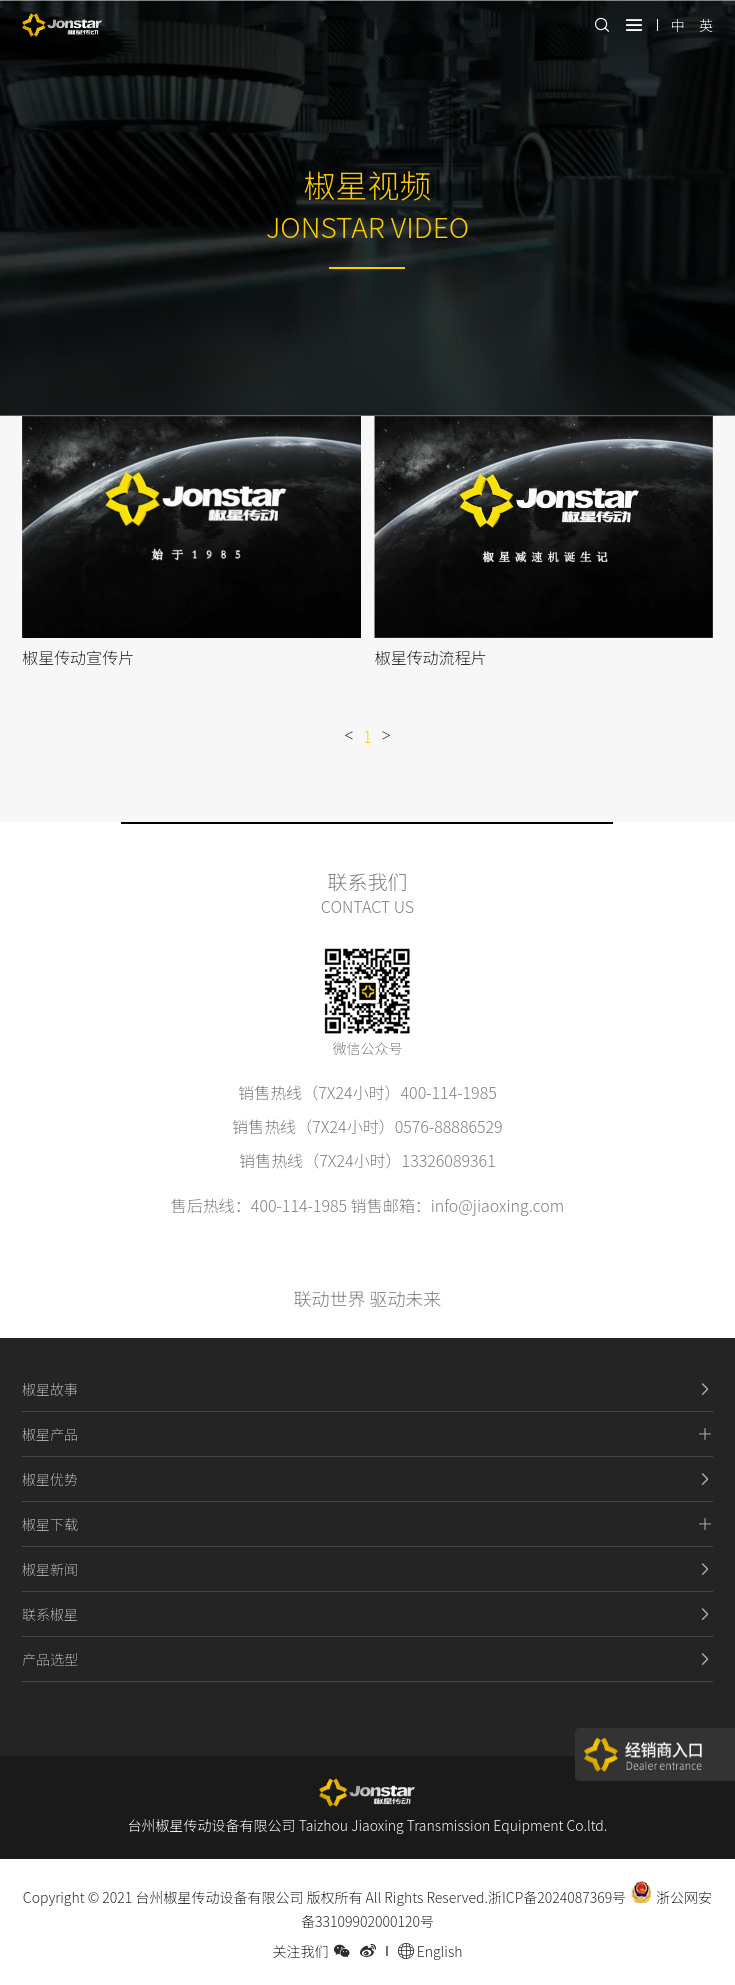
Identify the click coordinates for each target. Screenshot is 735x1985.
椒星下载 (367, 1524)
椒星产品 (367, 1434)
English (430, 1951)
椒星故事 (367, 1389)
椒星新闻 (367, 1569)
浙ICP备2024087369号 (557, 1897)
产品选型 (367, 1659)
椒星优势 (367, 1479)
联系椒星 (367, 1614)
